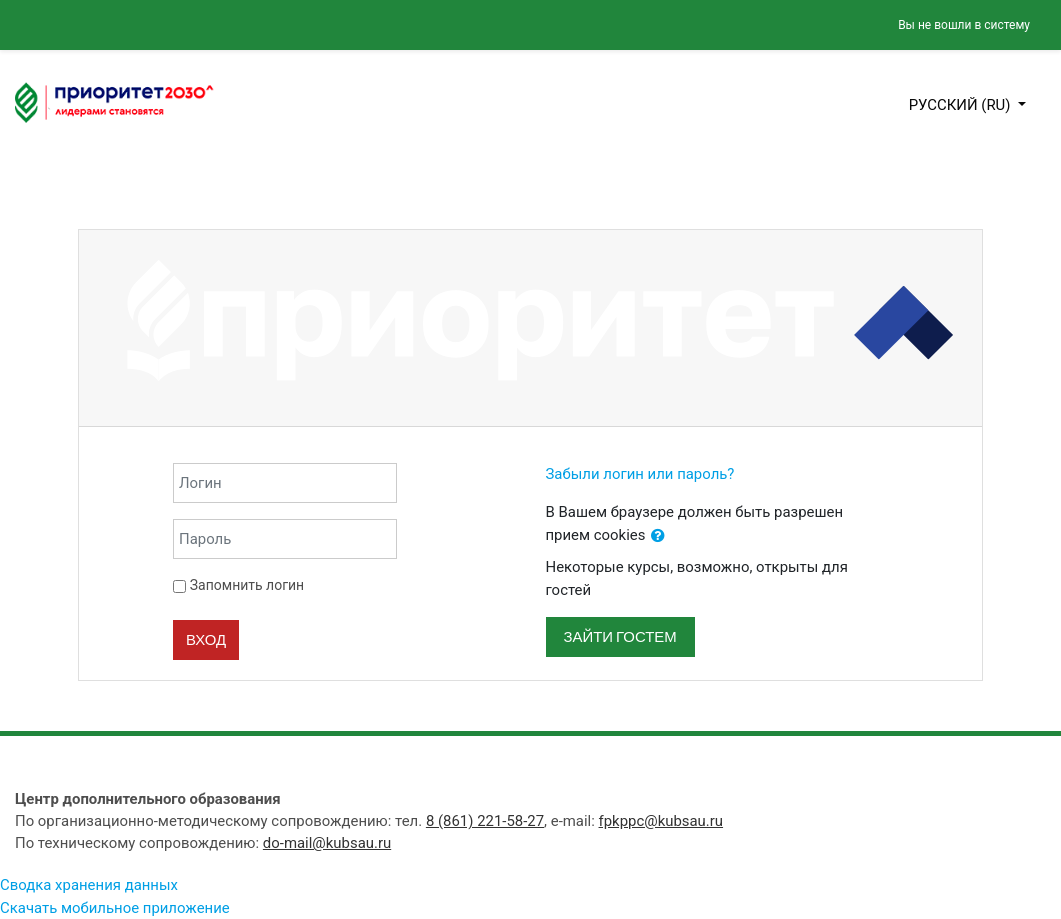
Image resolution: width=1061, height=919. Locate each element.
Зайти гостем (620, 636)
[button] (658, 536)
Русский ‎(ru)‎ (962, 105)
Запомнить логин (247, 585)
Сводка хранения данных (89, 885)
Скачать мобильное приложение (115, 908)
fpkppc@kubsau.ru (661, 821)
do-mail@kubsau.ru (327, 843)
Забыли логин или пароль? (640, 474)
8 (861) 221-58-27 (485, 821)
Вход (206, 639)
